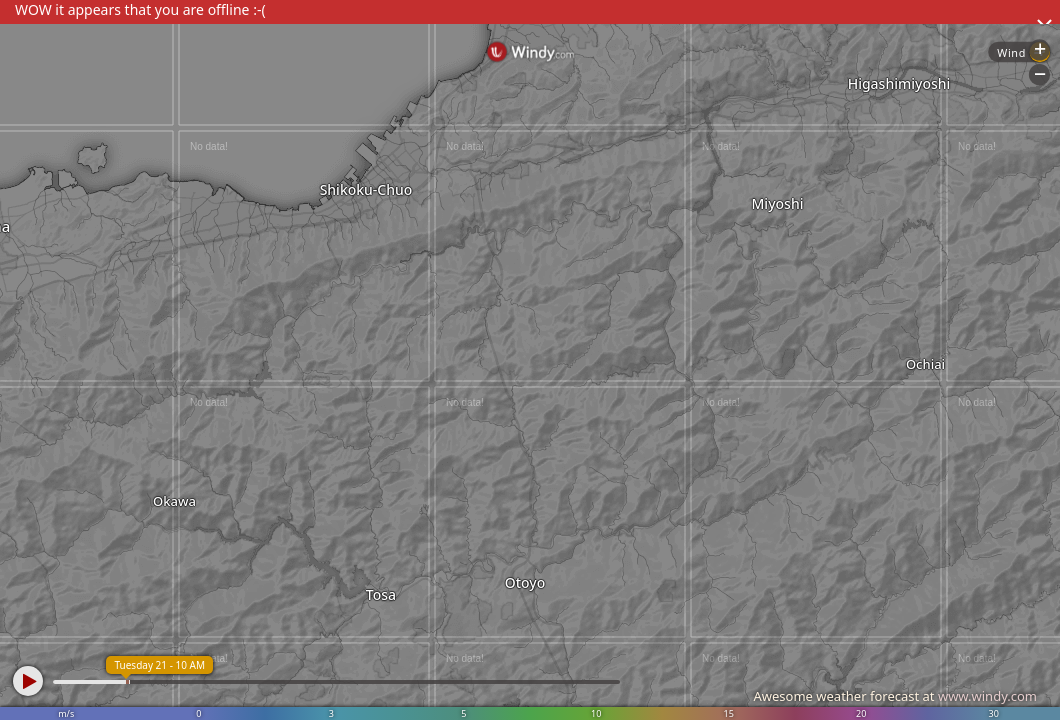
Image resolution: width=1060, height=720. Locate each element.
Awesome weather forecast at (895, 696)
